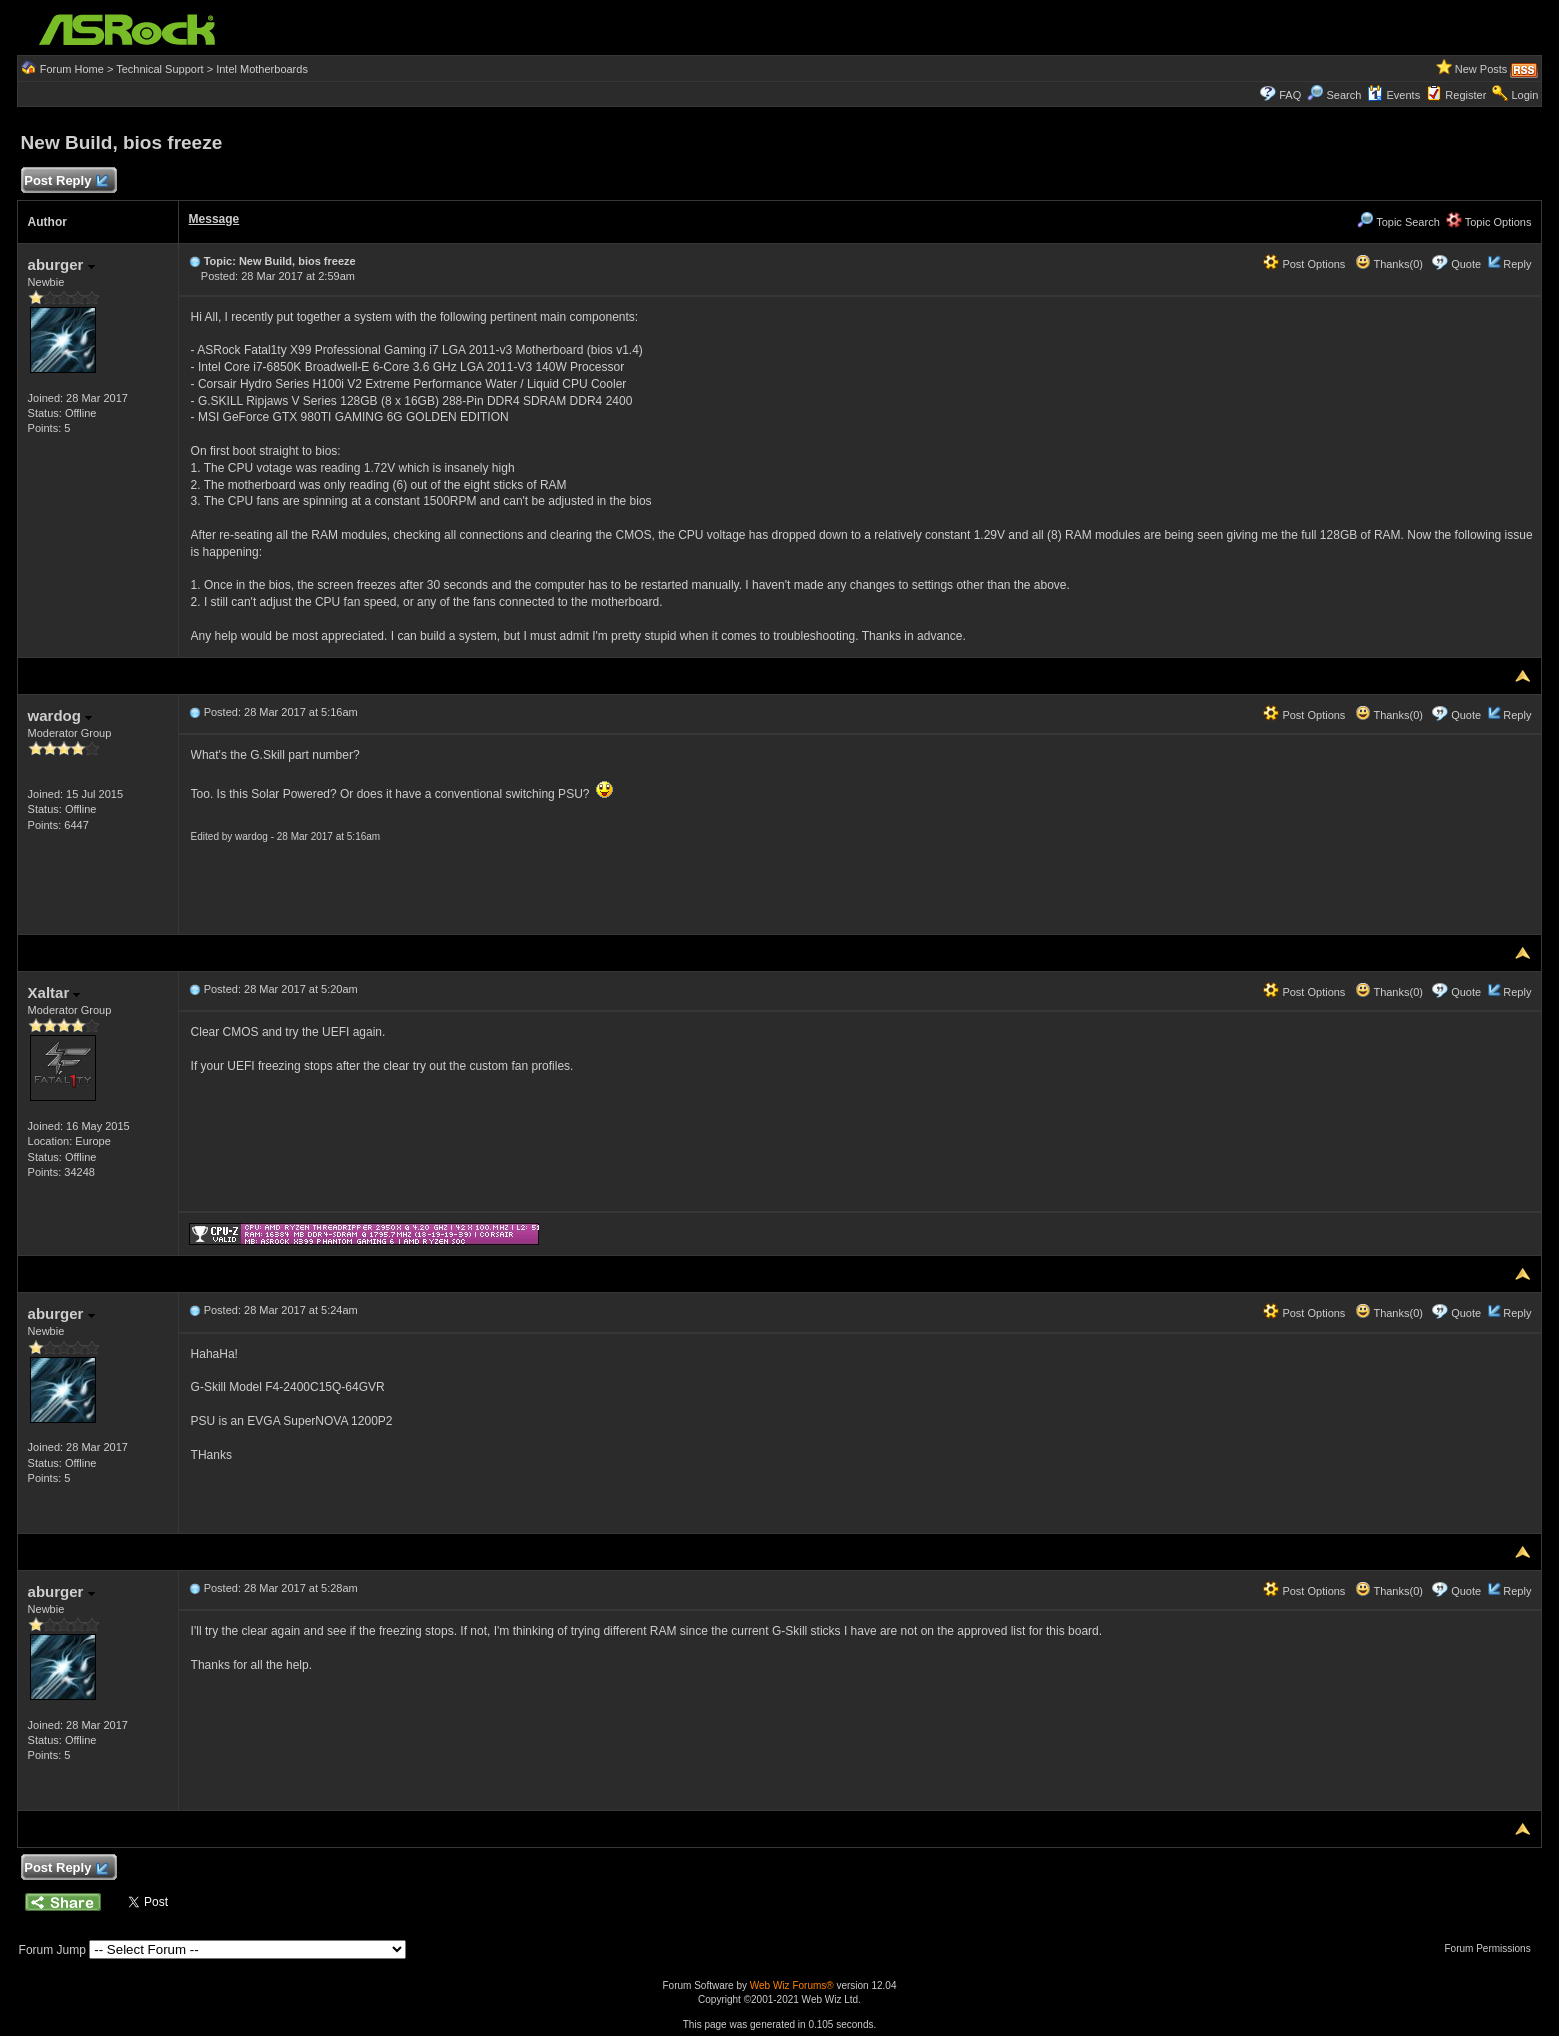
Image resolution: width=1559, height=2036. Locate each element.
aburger (61, 264)
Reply (1517, 264)
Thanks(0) (1389, 264)
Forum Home (72, 69)
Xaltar (54, 992)
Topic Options (1489, 222)
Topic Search (1398, 222)
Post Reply (66, 181)
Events (1393, 95)
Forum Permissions (1493, 1948)
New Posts (1481, 69)
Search (1343, 95)
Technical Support (159, 69)
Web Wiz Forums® (792, 1985)
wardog (60, 715)
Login (1524, 95)
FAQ (1290, 95)
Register (1465, 95)
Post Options (1304, 264)
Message (214, 219)
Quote (1466, 264)
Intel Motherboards (262, 69)
